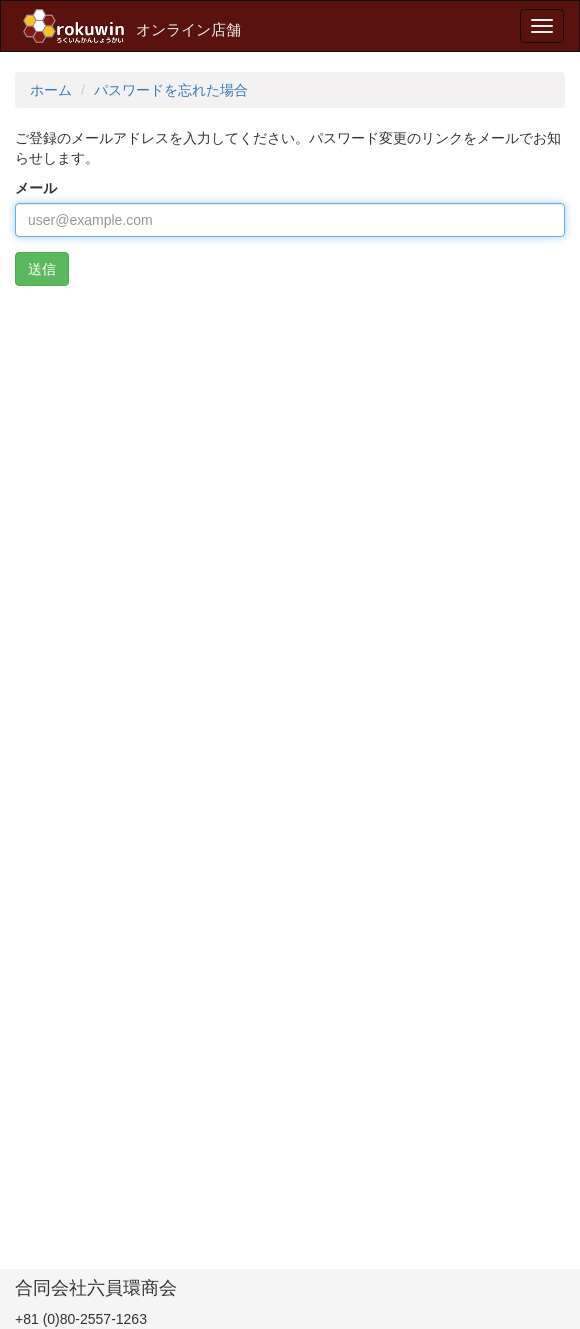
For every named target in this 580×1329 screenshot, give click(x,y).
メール (36, 188)
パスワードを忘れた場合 (171, 90)
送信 (42, 269)
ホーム (51, 90)
